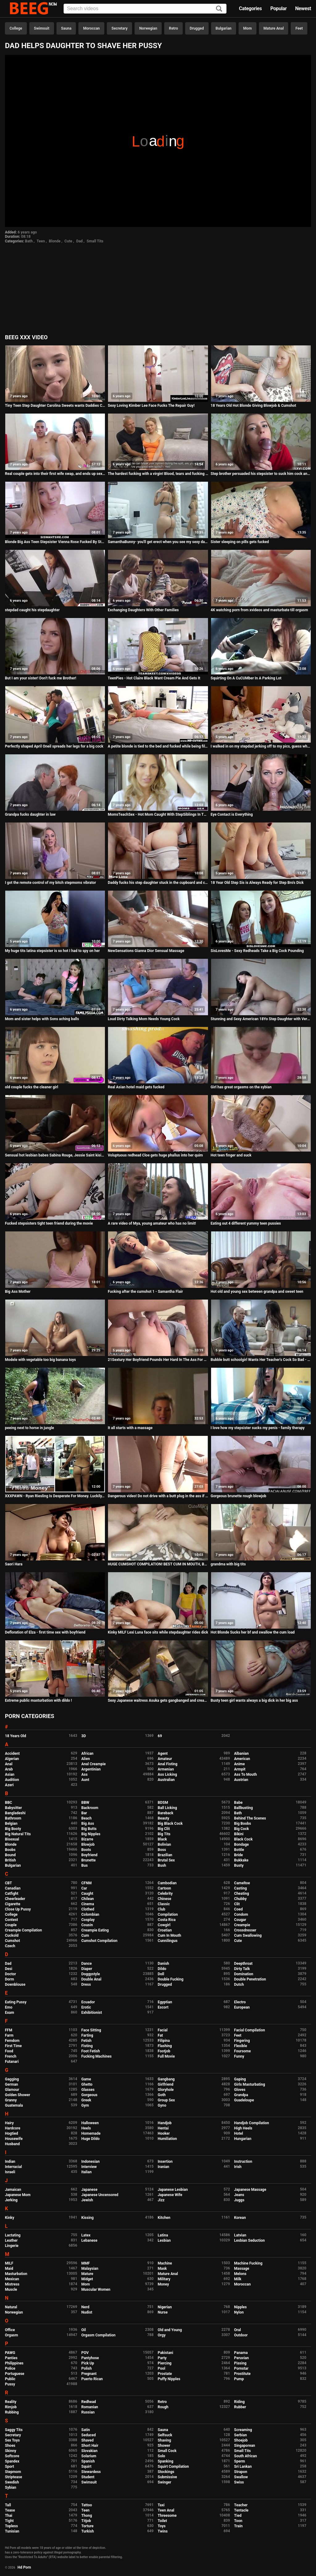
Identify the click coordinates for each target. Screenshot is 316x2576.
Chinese (164, 1899)
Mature (87, 2274)
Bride (238, 1855)
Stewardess (91, 2472)
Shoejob (241, 2440)
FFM (8, 2030)
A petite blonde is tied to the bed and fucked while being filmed (158, 746)
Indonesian (90, 2161)
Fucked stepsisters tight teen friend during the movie (49, 1223)
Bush (162, 1865)
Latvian (240, 2235)
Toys (161, 2526)
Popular (278, 8)
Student (87, 2477)
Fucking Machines (96, 2056)
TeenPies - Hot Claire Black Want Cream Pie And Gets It (154, 678)
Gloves (240, 2090)
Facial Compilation (249, 2030)
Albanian (241, 1753)
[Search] (219, 9)
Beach (86, 1818)
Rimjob (11, 2407)
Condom (241, 1914)
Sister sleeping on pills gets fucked (240, 542)
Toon (238, 2521)
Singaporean (244, 2445)
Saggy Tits (14, 2430)
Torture (87, 2526)
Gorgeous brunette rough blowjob (238, 1496)
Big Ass (87, 1823)
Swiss (239, 2482)
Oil (83, 2330)
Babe (238, 1802)
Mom (247, 28)
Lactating (12, 2235)
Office (10, 2330)
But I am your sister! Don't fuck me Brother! (40, 678)
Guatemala (14, 2105)
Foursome (242, 2051)
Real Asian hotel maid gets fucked (136, 1087)
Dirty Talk (242, 1969)
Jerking (11, 2200)
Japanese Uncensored (99, 2195)
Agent (163, 1753)
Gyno (162, 2105)
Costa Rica (167, 1920)
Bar (84, 1813)
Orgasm (11, 2335)
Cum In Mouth (169, 1935)
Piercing (165, 2363)
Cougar (240, 1920)
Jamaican (13, 2189)
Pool (161, 2368)
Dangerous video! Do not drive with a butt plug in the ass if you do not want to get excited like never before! (158, 1496)
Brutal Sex (166, 1860)
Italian (86, 2172)
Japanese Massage (250, 2189)
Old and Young (170, 2330)
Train (238, 2526)
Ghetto (87, 2084)
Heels (86, 2128)
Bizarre (87, 1839)
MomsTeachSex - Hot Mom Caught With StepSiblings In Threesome (158, 814)
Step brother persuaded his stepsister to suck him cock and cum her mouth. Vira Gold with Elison (261, 474)
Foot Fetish (90, 2051)
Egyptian (165, 2002)
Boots (86, 1850)
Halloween (90, 2123)
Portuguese (14, 2374)
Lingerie (12, 2246)
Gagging (12, 2079)
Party (162, 2358)
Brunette (88, 1860)
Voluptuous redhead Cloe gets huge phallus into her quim (155, 1155)
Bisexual (12, 1839)
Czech (10, 1946)
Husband (12, 2144)
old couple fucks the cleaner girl (31, 1087)
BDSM (163, 1802)
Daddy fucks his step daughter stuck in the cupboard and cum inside (158, 882)
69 (160, 1736)
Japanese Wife (170, 2195)
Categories (250, 8)
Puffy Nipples (169, 2379)
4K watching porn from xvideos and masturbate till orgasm (259, 610)
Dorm (9, 1979)
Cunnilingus (167, 1941)
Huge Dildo (90, 2139)
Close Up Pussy (18, 1909)
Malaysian (89, 2268)
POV (85, 2353)
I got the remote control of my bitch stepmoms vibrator (50, 882)
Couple (11, 1925)
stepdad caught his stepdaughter (32, 610)
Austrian (241, 1780)
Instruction (243, 2161)
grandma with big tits (228, 1564)
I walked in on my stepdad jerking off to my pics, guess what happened (261, 746)
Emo (8, 2007)
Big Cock (241, 1829)
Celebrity (165, 1893)
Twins (163, 2531)
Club (161, 1909)
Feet (298, 28)
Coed (238, 1909)
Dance (86, 1963)
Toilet (162, 2521)
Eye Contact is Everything (232, 814)
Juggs (239, 2200)
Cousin (87, 1925)
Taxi (161, 2505)
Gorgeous (89, 2095)
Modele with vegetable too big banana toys (40, 1360)
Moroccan (91, 28)
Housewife (14, 2139)
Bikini (238, 1834)
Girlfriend (165, 2084)
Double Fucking (170, 1979)
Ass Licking (167, 1774)
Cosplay (88, 1920)
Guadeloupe (244, 2100)
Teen (41, 241)
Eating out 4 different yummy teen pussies (246, 1223)
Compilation (168, 1914)
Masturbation (16, 2274)
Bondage (241, 1844)
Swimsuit (41, 28)
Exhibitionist (91, 2012)
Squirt (86, 2466)
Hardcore (12, 2128)
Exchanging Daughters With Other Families (143, 610)
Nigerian (165, 2307)
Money (163, 2284)
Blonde (54, 241)
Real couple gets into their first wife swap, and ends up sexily (55, 474)
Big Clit (164, 1829)
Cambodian (167, 1883)
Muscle (11, 2289)
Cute (68, 241)
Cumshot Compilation (99, 1941)
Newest (303, 8)
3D (83, 1736)
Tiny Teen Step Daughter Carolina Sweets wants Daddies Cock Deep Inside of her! (55, 405)
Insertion (165, 2161)
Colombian (90, 1914)
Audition (12, 1780)
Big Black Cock (170, 1823)
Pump (239, 2379)
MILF (9, 2263)
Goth (162, 2095)
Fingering (242, 2040)
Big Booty (13, 1829)
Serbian (240, 2435)
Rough (163, 2407)
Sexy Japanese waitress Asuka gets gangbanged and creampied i (158, 1700)
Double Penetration (250, 1979)
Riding (239, 2402)
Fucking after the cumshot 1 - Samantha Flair (145, 1291)
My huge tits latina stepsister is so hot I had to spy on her (52, 951)
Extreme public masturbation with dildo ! (38, 1700)
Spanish (88, 2461)
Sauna (66, 28)
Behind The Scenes (250, 1818)
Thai (8, 2515)
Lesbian (164, 2240)
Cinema (87, 1904)
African (87, 1753)
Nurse (163, 2312)
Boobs (10, 1850)
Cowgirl (164, 1925)
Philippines (14, 2363)
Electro (240, 2002)
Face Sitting (91, 2030)
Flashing (165, 2046)
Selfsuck (165, 2435)
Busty (239, 1865)
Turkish (87, 2531)
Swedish (12, 2482)
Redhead (88, 2402)
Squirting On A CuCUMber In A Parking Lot (246, 678)
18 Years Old (15, 1736)
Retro (173, 28)
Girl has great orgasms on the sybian (241, 1087)
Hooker (164, 2133)
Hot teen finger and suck (231, 1155)
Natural (11, 2307)
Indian (10, 2161)
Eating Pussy (16, 2002)
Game (86, 2079)
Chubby (240, 1899)
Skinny (10, 2451)
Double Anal (91, 1979)
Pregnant (89, 2374)
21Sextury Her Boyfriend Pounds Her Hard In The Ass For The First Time (158, 1360)
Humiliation (167, 2139)
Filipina (164, 2040)
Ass (84, 1774)
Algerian (12, 1759)
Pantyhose (90, 2358)
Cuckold (12, 1935)
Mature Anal (274, 28)
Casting (240, 1888)
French (10, 2056)
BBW (85, 1802)
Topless (11, 2526)
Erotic (86, 2007)
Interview (89, 2167)
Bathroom (13, 1818)
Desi (8, 1969)
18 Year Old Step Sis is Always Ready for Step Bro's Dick (257, 882)
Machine (165, 2263)
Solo (161, 2456)
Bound (10, 1855)
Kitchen (164, 2217)
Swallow (241, 2477)
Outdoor (241, 2335)
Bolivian (164, 1844)
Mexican (12, 2279)
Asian (10, 1774)
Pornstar (241, 2368)
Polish (86, 2368)
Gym (85, 2105)
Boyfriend (89, 1855)
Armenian (166, 1769)
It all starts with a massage (130, 1428)
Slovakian (89, 2451)
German (11, 2084)
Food (9, 2051)
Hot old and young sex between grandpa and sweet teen (257, 1291)
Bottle (239, 1850)
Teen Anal (166, 2510)
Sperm (239, 2461)
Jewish (87, 2200)
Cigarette (12, 1904)
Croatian (165, 1930)
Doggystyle (90, 1974)
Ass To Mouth (245, 1774)
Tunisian (12, 2531)
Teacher (241, 2505)
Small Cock (167, 2451)
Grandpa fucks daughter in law (30, 814)
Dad (79, 241)
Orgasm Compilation (98, 2335)
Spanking (165, 2461)
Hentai (163, 2128)
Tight (9, 2521)
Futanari (12, 2061)
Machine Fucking (248, 2263)
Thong (86, 2515)
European (242, 2007)
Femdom (12, 2040)
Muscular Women (95, 2289)
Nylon (239, 2312)
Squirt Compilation (173, 2466)
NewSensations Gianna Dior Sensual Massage (146, 951)
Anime (239, 1764)
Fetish (86, 2040)
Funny (239, 2056)
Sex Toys (12, 2440)
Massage (241, 2268)
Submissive (167, 2477)
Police (10, 2368)
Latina (163, 2235)
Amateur (165, 1759)
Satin (85, 2430)
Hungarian (243, 2139)
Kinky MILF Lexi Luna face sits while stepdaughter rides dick (158, 1632)
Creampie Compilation (23, 1930)
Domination (243, 1974)
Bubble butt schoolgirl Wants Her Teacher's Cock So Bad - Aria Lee (261, 1360)
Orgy (161, 2335)
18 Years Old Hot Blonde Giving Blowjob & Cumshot (253, 405)
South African (245, 2456)
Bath (29, 241)
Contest (11, 1920)
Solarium (88, 2456)
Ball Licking (167, 1808)
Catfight (11, 1893)
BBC (8, 1802)
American (242, 1759)
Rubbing (12, 2412)
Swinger (164, 2482)
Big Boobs (242, 1823)
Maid (9, 2268)
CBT (8, 1883)
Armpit (240, 1769)
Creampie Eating (95, 1930)
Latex (86, 2235)
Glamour (12, 2090)
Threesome (167, 2515)
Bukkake (241, 1860)
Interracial (13, 2167)
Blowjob (88, 1844)
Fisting (87, 2046)
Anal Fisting (167, 1764)
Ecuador (88, 2002)
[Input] (145, 9)
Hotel (238, 2133)
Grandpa (241, 2095)
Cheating (241, 1893)
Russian (88, 2412)
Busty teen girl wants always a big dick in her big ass (254, 1700)
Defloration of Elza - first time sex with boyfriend (45, 1632)
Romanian (89, 2407)
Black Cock (243, 1839)
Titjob (86, 2521)
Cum (85, 1935)
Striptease (13, 2477)
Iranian (163, 2167)
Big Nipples (91, 1834)
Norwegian (148, 28)
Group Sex (166, 2100)
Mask (162, 2268)
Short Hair (89, 2445)
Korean (240, 2217)
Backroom (89, 1808)
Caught (87, 1893)
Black (162, 1839)
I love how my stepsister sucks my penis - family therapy (258, 1428)
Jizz (161, 2200)
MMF (85, 2263)
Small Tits (95, 241)
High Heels (243, 2128)
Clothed (87, 1909)
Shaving (164, 2440)
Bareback (165, 1813)
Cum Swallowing (248, 1935)
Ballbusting (243, 1808)
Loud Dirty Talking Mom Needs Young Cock (144, 1019)
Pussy (10, 2384)
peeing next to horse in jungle (29, 1428)
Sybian (10, 2487)
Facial (163, 2030)
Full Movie (166, 2056)
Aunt (85, 1780)
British (10, 1860)
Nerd (85, 2307)
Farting (87, 2035)
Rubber (240, 2407)
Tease (10, 2510)
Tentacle (241, 2510)
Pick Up (87, 2363)
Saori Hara (14, 1564)
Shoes (10, 2445)
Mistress (12, 2284)
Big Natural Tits (18, 1834)
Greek (86, 2100)
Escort (163, 2007)
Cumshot (12, 1941)
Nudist (86, 2312)
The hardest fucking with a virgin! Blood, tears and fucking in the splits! (158, 474)
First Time (13, 2046)
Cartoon (164, 1888)
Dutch (239, 1984)
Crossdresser (245, 1930)
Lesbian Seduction (249, 2240)
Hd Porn (24, 2567)
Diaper (86, 1969)
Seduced (88, 2435)
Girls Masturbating (249, 2084)
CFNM (86, 1883)
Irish (238, 2167)
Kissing (87, 2217)
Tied (238, 2515)
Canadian (13, 1888)
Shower (164, 2445)
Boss (162, 1850)
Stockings (166, 2472)
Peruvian (241, 2358)
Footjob (164, 2051)
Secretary (119, 28)
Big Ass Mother (18, 1291)
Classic (164, 1904)
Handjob (165, 2123)
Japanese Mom (18, 2195)
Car (84, 1888)
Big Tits (164, 1834)
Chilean (87, 1899)
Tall (8, 2505)
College (16, 28)
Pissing (240, 2363)
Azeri (9, 1785)
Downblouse (15, 1984)
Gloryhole (166, 2090)
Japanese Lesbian (173, 2189)
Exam (9, 2012)
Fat (160, 2035)
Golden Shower (17, 2095)
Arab (9, 1769)
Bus (84, 1865)
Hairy (9, 2123)
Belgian (11, 1823)
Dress (86, 1984)
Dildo (162, 1969)
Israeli (10, 2172)
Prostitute (242, 2374)
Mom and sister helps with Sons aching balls (42, 1019)
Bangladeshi (15, 1813)
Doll (161, 1974)
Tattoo (86, 2505)
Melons (240, 2274)
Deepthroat (243, 1963)
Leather (11, 2240)
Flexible (240, 2046)
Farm (9, 2035)
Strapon (240, 2472)
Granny (11, 2100)
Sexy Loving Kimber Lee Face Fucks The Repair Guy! (151, 405)
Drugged (197, 28)
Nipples (240, 2307)
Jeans (239, 2195)
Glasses (88, 2090)
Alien (85, 1759)
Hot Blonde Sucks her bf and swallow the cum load (253, 1632)
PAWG (10, 2353)
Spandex (12, 2461)
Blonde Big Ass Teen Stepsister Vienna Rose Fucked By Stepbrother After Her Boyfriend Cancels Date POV (55, 542)
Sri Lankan (243, 2466)
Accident (12, 1753)
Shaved (87, 2440)
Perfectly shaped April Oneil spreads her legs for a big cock (54, 746)
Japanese (89, 2189)
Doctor (10, 1974)
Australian (166, 1780)
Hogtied (11, 2133)
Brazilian (165, 1855)
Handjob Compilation (251, 2123)
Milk (237, 2279)
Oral (237, 2330)
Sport (9, 2466)
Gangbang (166, 2079)
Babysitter (13, 1808)
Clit (237, 1904)
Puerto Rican (92, 2379)
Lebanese (89, 2240)
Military (164, 2279)
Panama (241, 2353)
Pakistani (165, 2353)
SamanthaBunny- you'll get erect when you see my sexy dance (158, 542)
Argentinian (91, 1769)
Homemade (91, 2133)
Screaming (243, 2430)
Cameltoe (242, 1883)
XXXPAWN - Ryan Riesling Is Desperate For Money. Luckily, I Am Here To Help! (55, 1496)
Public (10, 2379)
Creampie (242, 1925)
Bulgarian (224, 28)
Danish (163, 1963)
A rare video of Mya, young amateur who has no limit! (152, 1223)
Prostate (165, 2374)
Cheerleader (15, 1899)
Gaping (240, 2079)
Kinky (9, 2217)
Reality (10, 2402)
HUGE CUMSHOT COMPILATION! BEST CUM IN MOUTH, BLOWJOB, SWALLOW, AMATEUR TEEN (158, 1564)
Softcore (12, 2456)
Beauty (163, 1818)
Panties (11, 2358)
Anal (8, 1764)
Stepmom (13, 2472)
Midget (87, 2279)
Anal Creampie (93, 1764)
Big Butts (89, 1829)
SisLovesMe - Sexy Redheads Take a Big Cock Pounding (257, 951)
